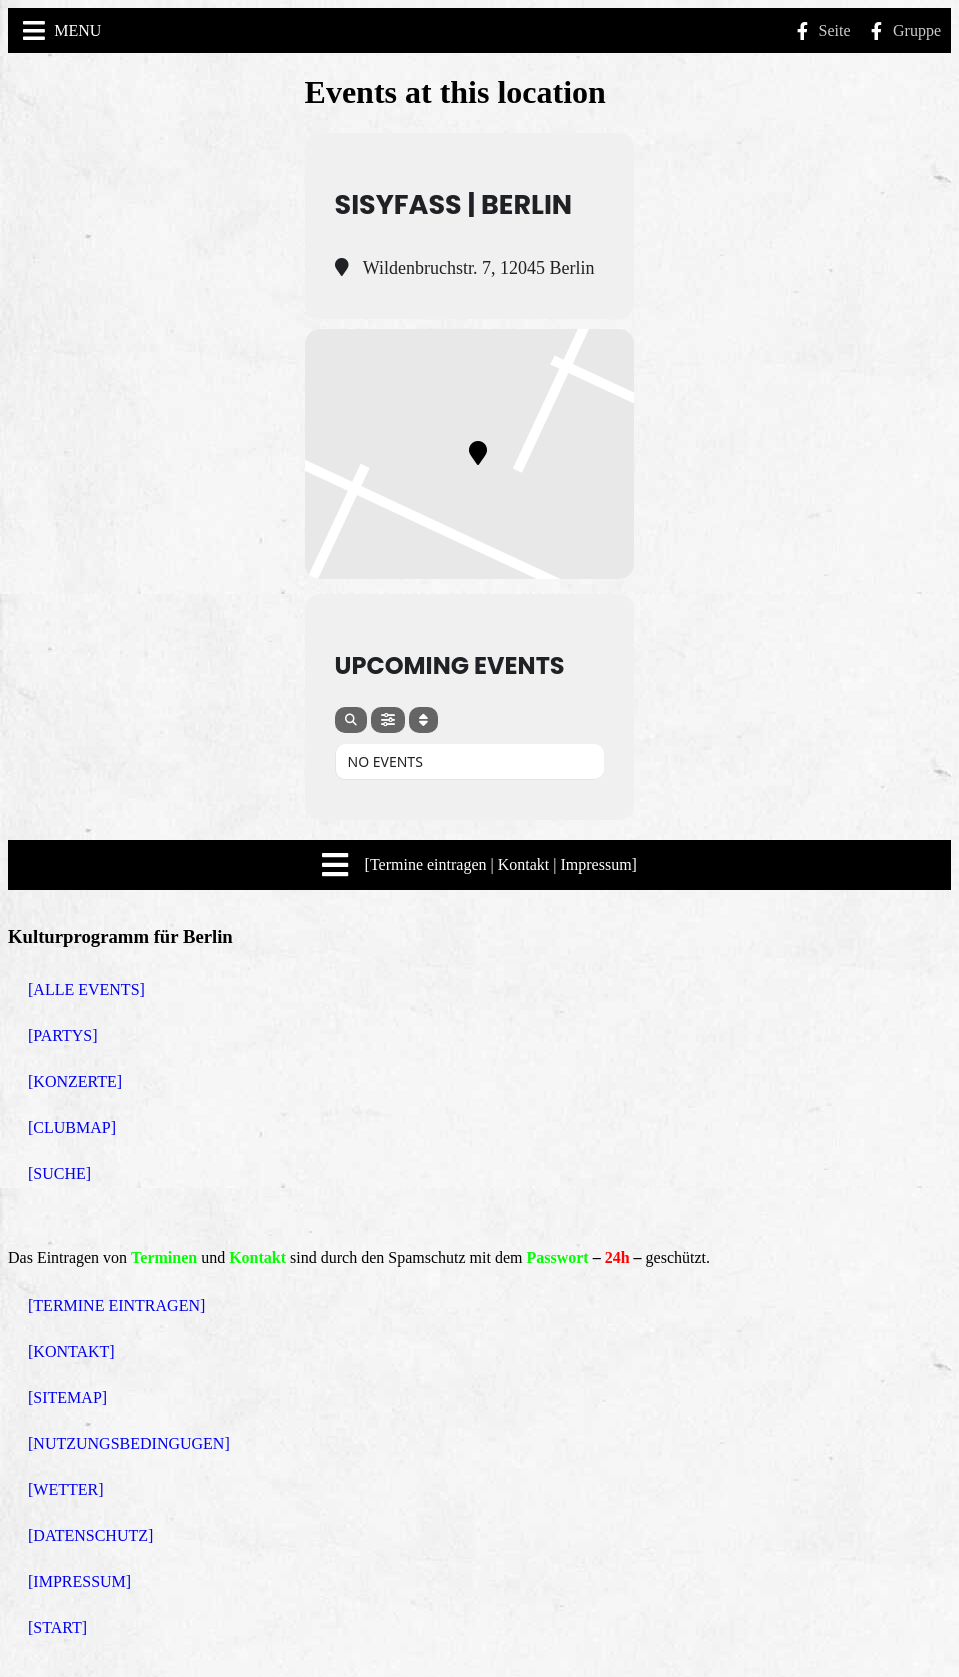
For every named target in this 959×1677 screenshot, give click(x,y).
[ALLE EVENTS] (86, 989)
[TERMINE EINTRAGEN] (116, 1305)
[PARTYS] (63, 1035)
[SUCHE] (59, 1173)
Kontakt (257, 1257)
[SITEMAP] (67, 1397)
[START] (57, 1627)
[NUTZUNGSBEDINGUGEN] (129, 1443)
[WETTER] (66, 1489)
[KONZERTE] (75, 1081)
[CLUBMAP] (72, 1127)
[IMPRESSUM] (79, 1581)
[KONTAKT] (71, 1351)
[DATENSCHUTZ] (90, 1535)
